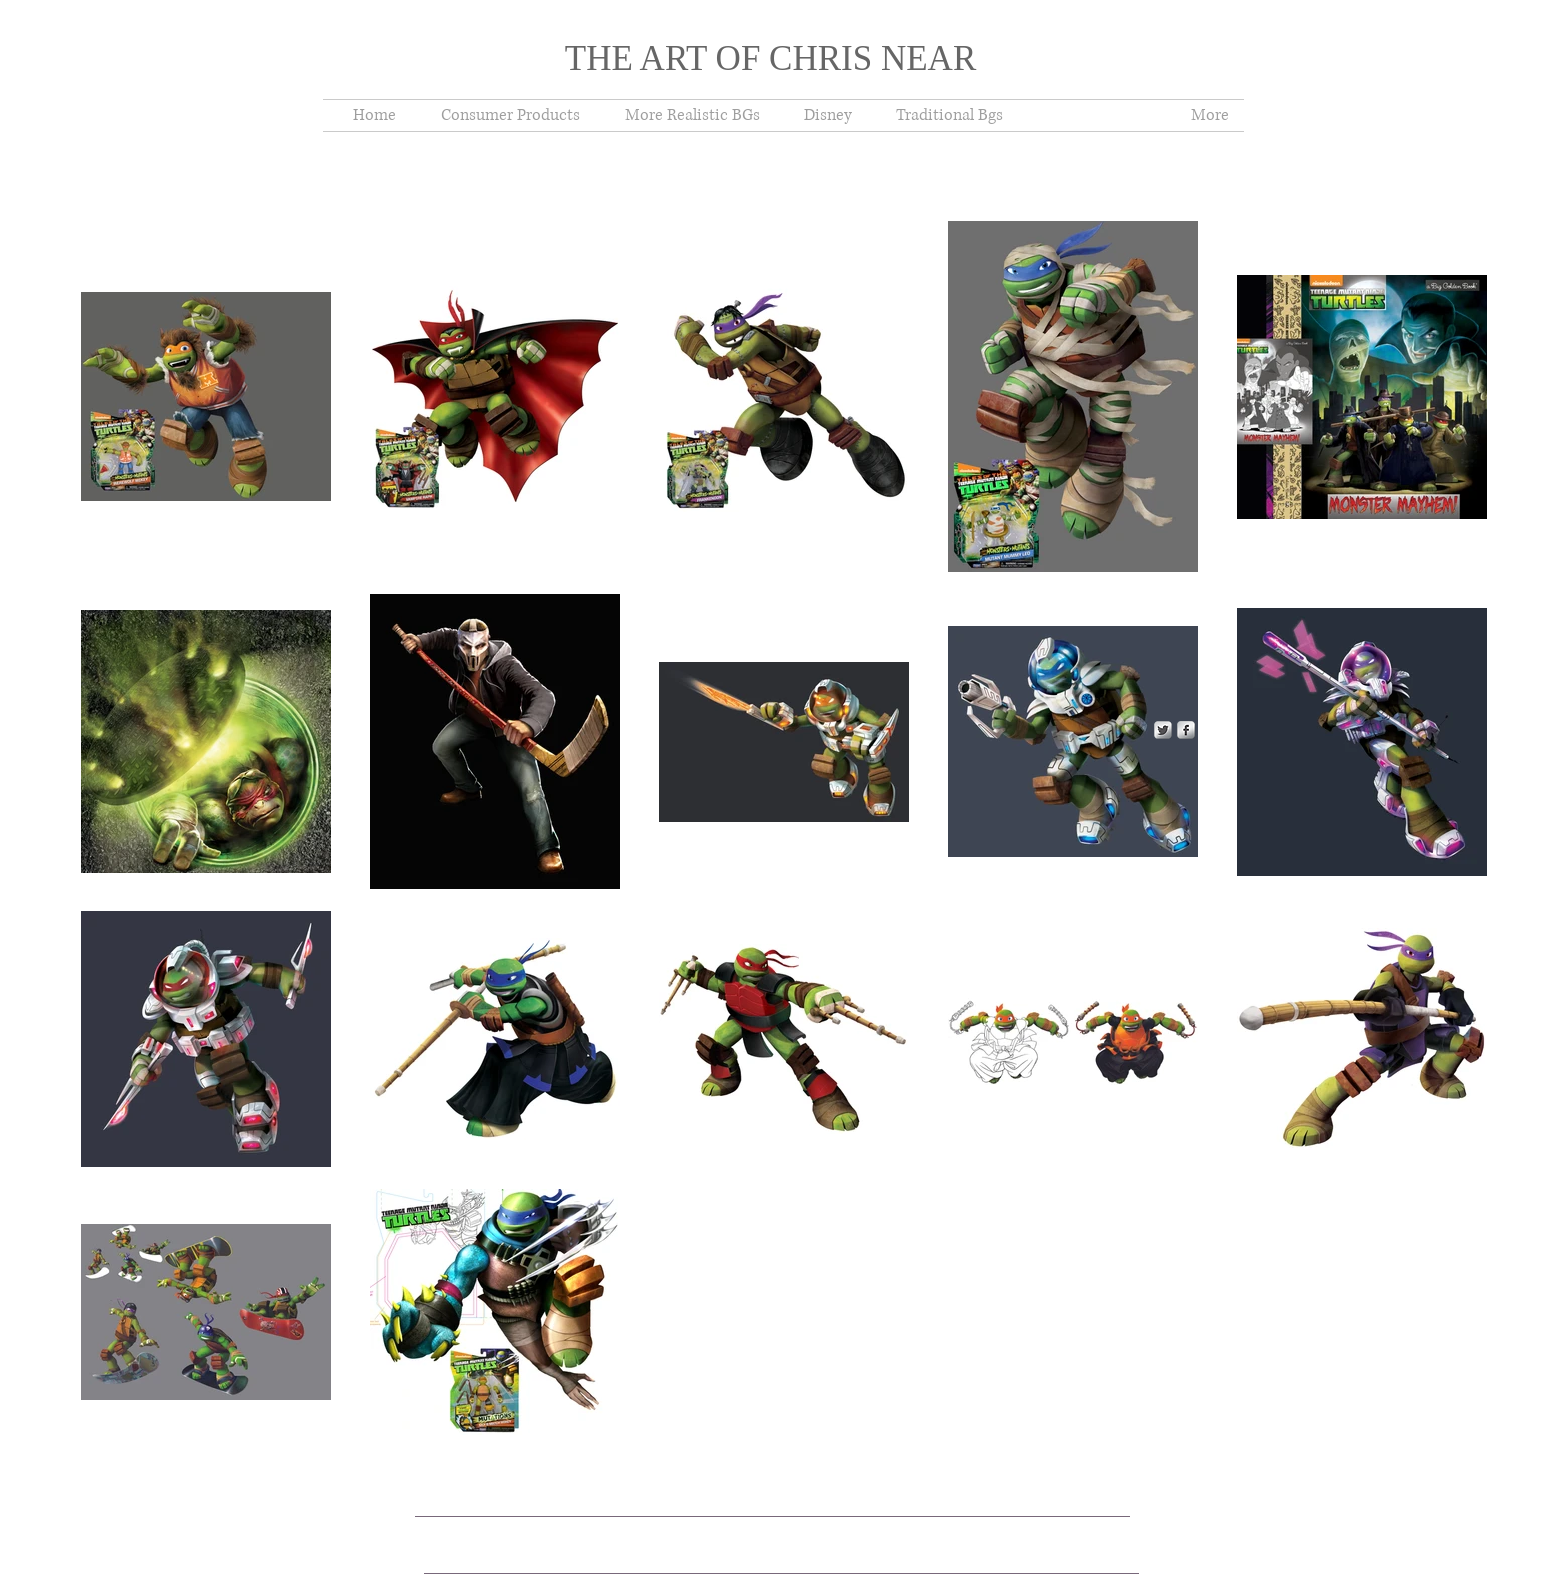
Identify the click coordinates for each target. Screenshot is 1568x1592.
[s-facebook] (1186, 730)
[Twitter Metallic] (1163, 730)
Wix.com (753, 1523)
